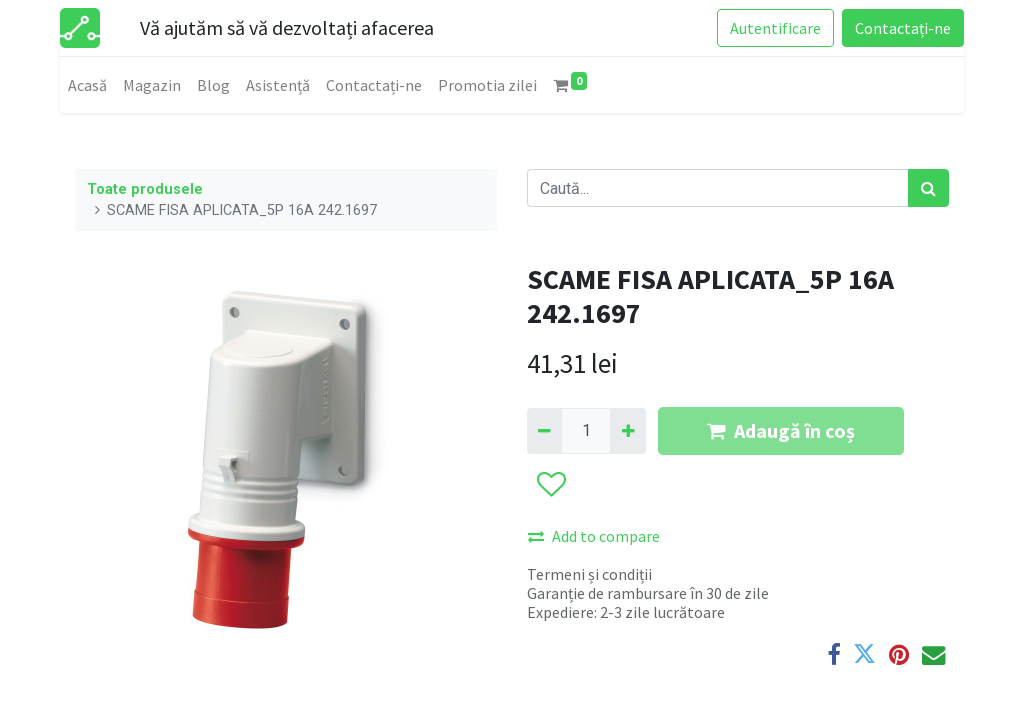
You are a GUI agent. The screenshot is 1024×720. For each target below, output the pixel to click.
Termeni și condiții (589, 574)
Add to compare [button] (594, 536)
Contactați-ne (903, 28)
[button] (550, 485)
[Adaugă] (627, 431)
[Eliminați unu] (544, 431)
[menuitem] (87, 85)
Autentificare (775, 28)
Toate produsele (145, 189)
